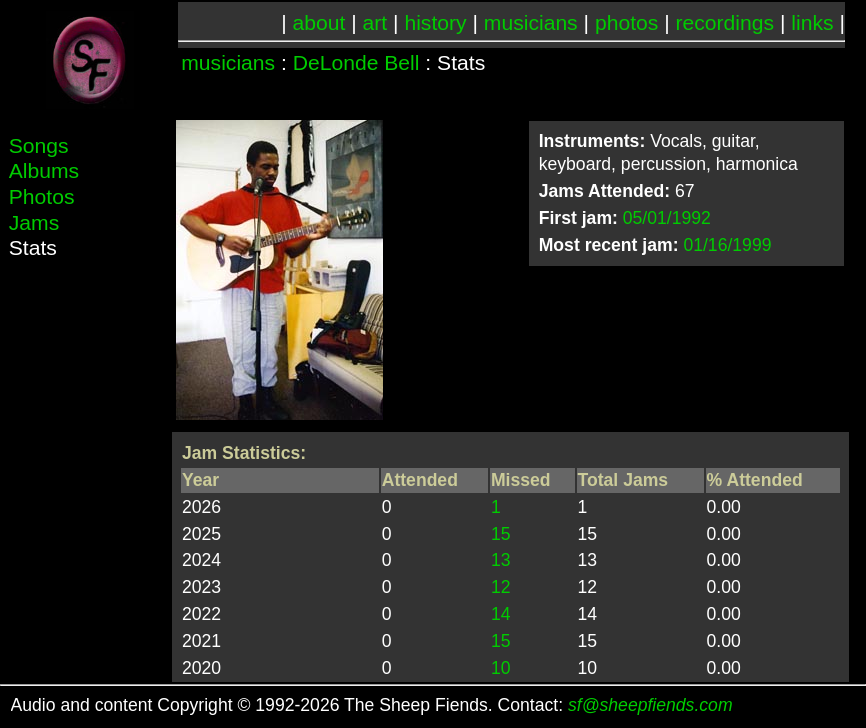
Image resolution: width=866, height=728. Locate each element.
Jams (34, 222)
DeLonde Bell (356, 62)
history (435, 22)
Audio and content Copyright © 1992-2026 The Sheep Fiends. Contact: (372, 705)
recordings (725, 22)
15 (501, 534)
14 (501, 614)
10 (501, 668)
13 (501, 560)
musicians (531, 22)
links (812, 22)
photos (626, 22)
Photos (42, 196)
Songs (39, 145)
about (319, 22)
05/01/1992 (667, 218)
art (375, 22)
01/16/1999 (727, 245)
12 (501, 587)
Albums (44, 170)
